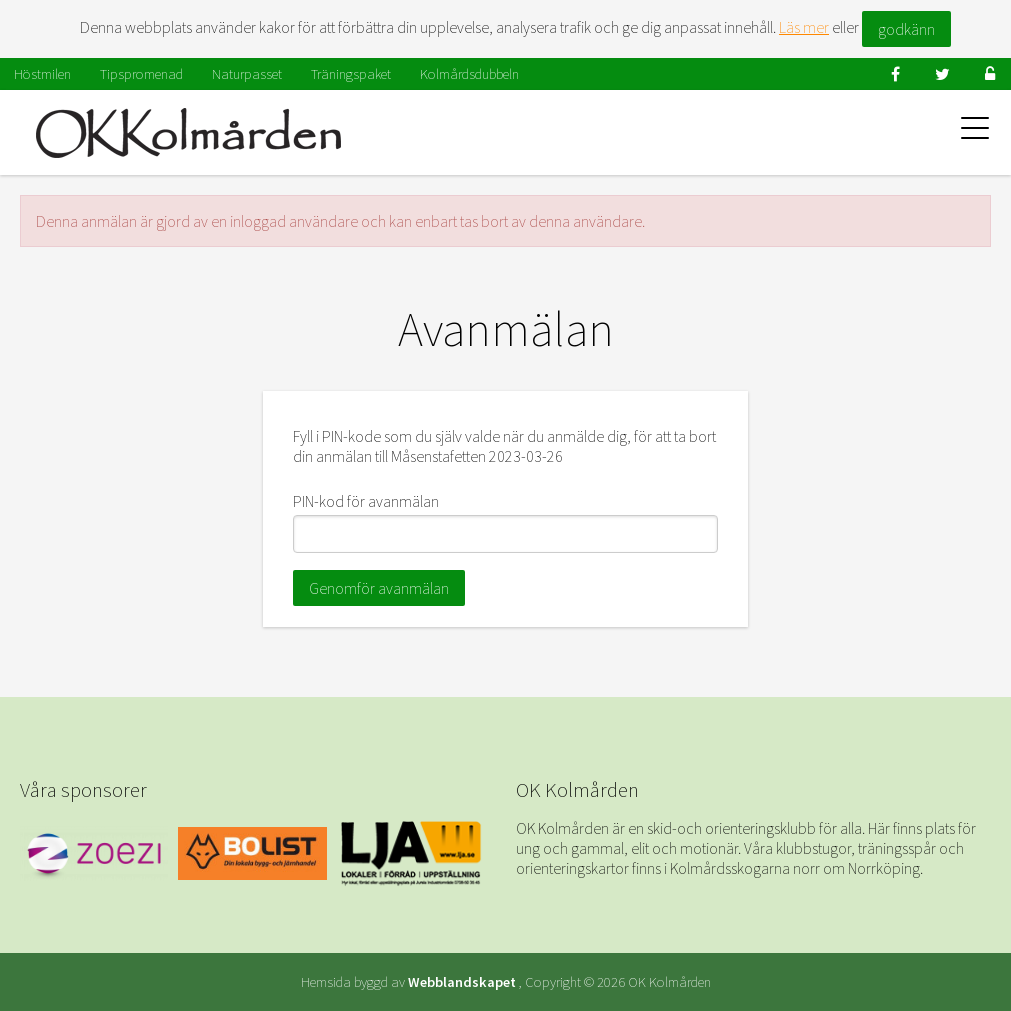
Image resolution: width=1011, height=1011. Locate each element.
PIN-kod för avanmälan (366, 501)
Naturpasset (247, 74)
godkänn (906, 29)
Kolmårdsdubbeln (469, 74)
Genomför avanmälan (379, 588)
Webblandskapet (462, 982)
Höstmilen (42, 74)
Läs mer (804, 27)
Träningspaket (351, 74)
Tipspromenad (141, 74)
